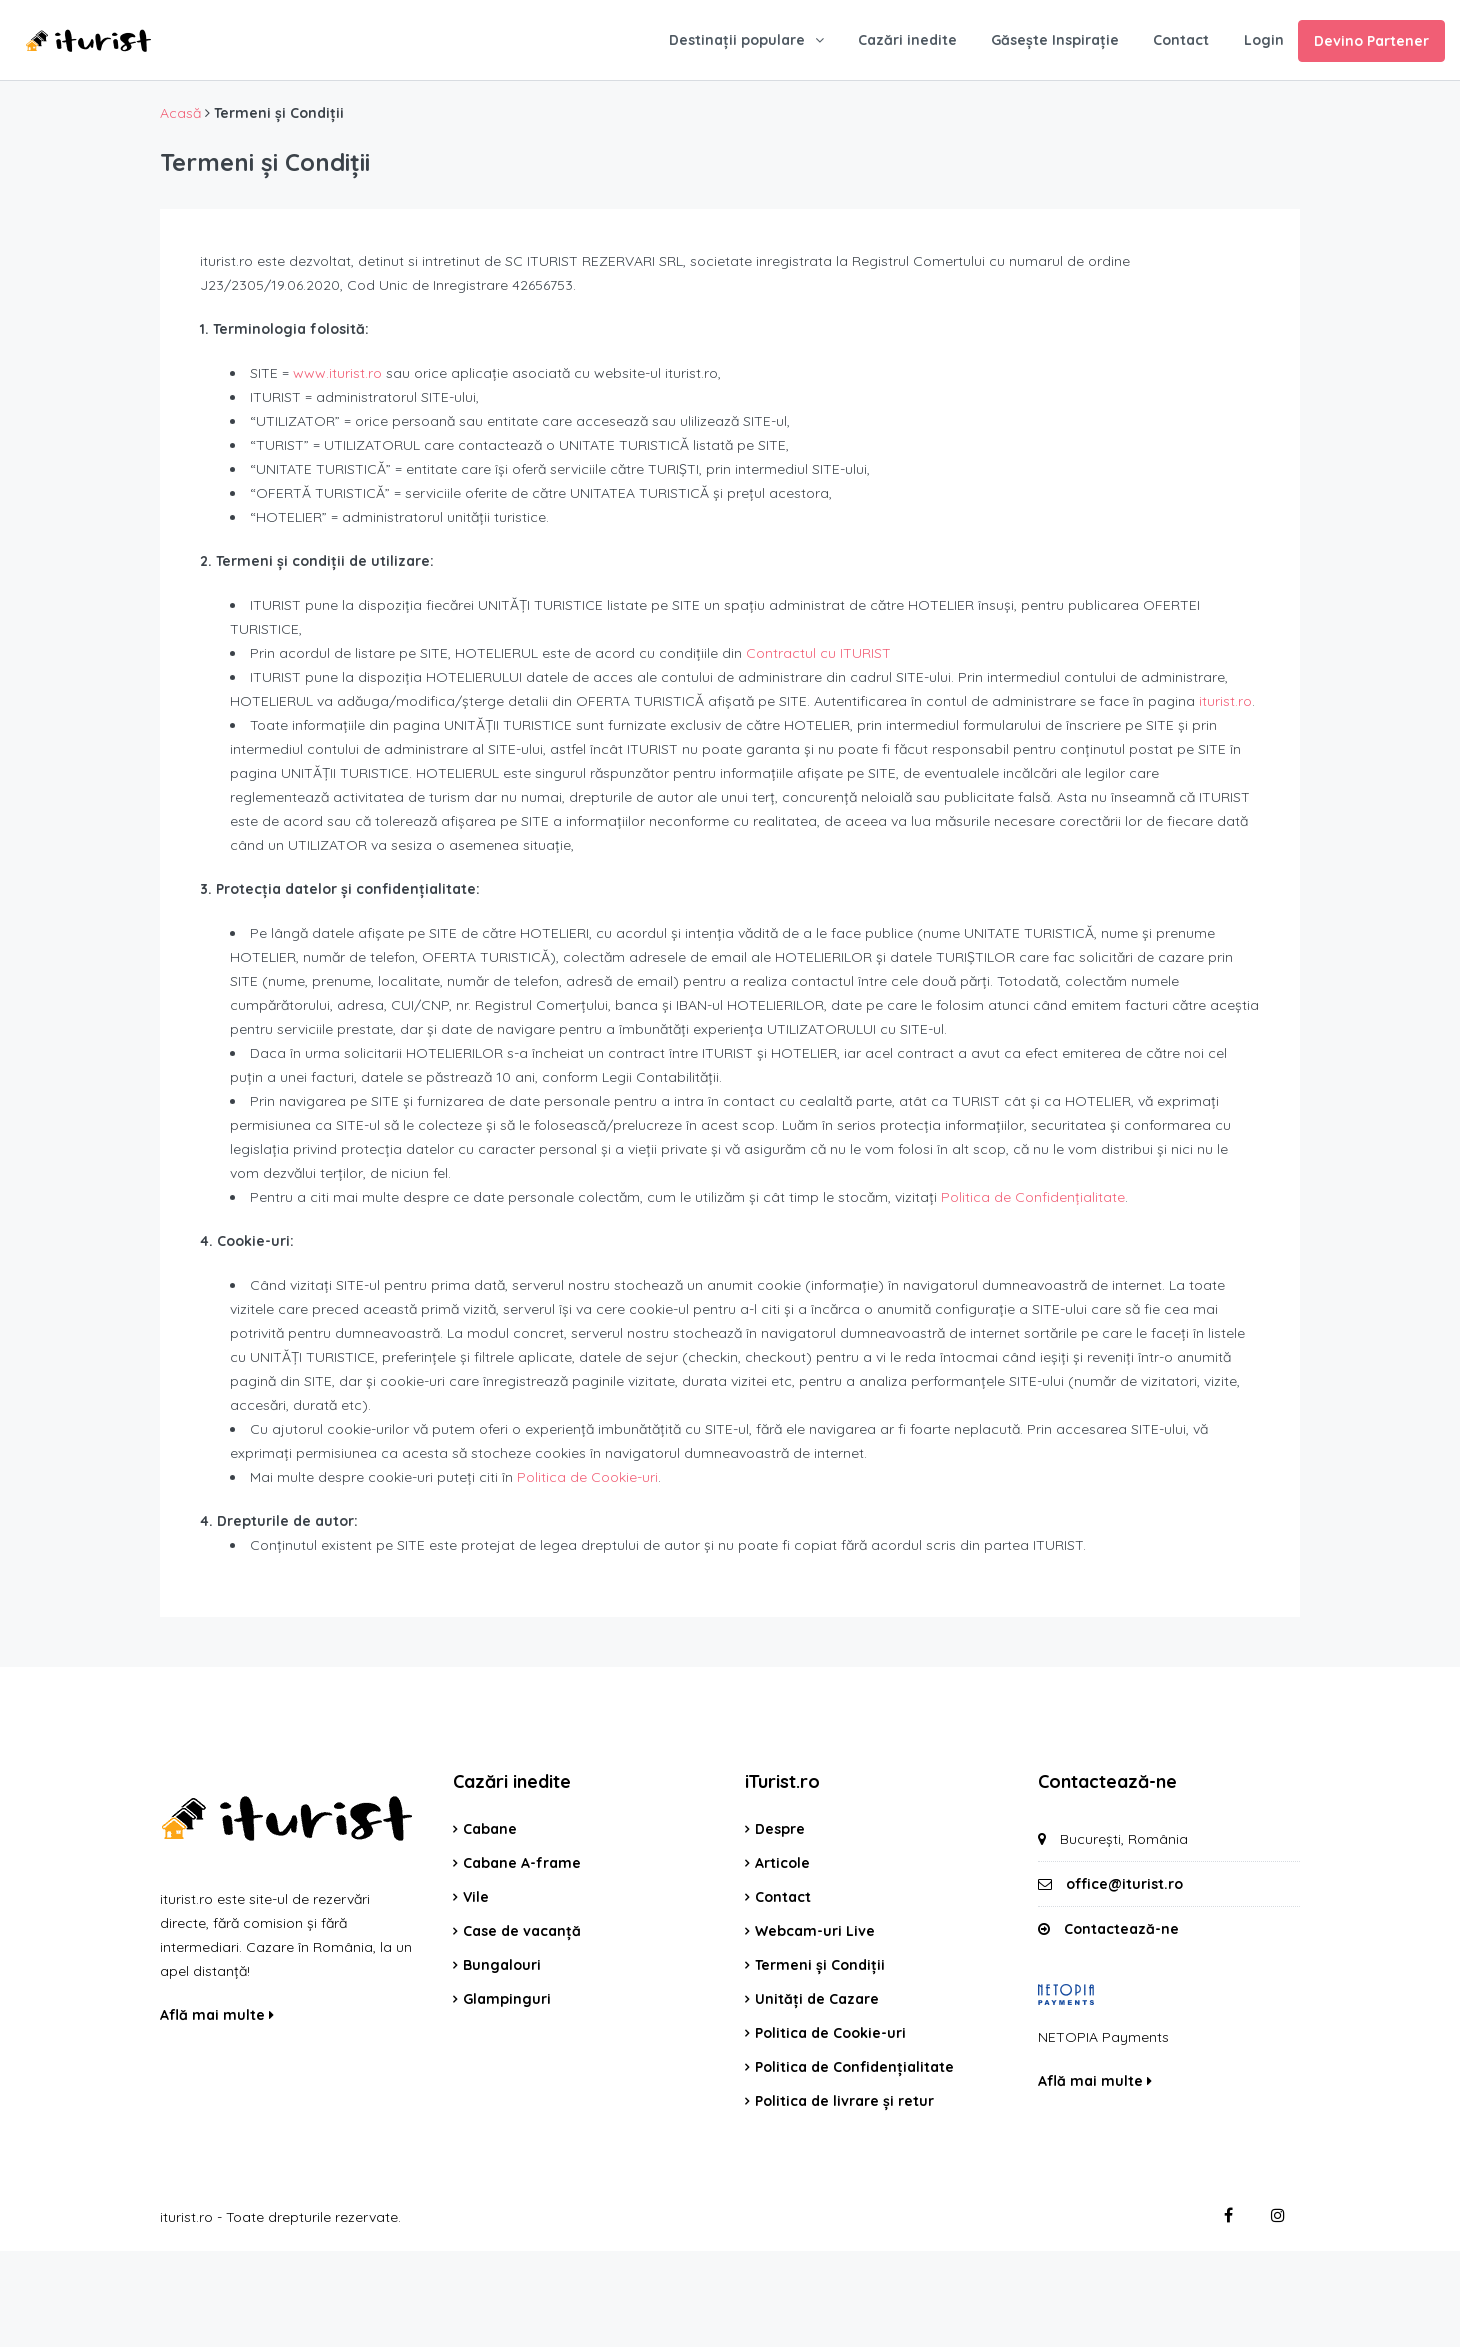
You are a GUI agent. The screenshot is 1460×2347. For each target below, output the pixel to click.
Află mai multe (217, 2015)
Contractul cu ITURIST (818, 653)
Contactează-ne (1121, 1929)
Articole (782, 1863)
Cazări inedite (907, 40)
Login (1264, 40)
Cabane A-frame (522, 1863)
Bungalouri (502, 1965)
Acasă (180, 113)
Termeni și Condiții (820, 1965)
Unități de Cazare (817, 1999)
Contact (1181, 40)
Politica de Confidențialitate (1033, 1197)
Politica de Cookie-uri (587, 1477)
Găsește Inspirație (1055, 40)
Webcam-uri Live (815, 1931)
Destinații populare (737, 40)
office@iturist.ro (1124, 1884)
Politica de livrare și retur (844, 2101)
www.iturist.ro (337, 373)
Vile (476, 1897)
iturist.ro (1225, 701)
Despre (780, 1829)
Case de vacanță (522, 1931)
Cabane (490, 1829)
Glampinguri (507, 1999)
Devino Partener (1371, 41)
